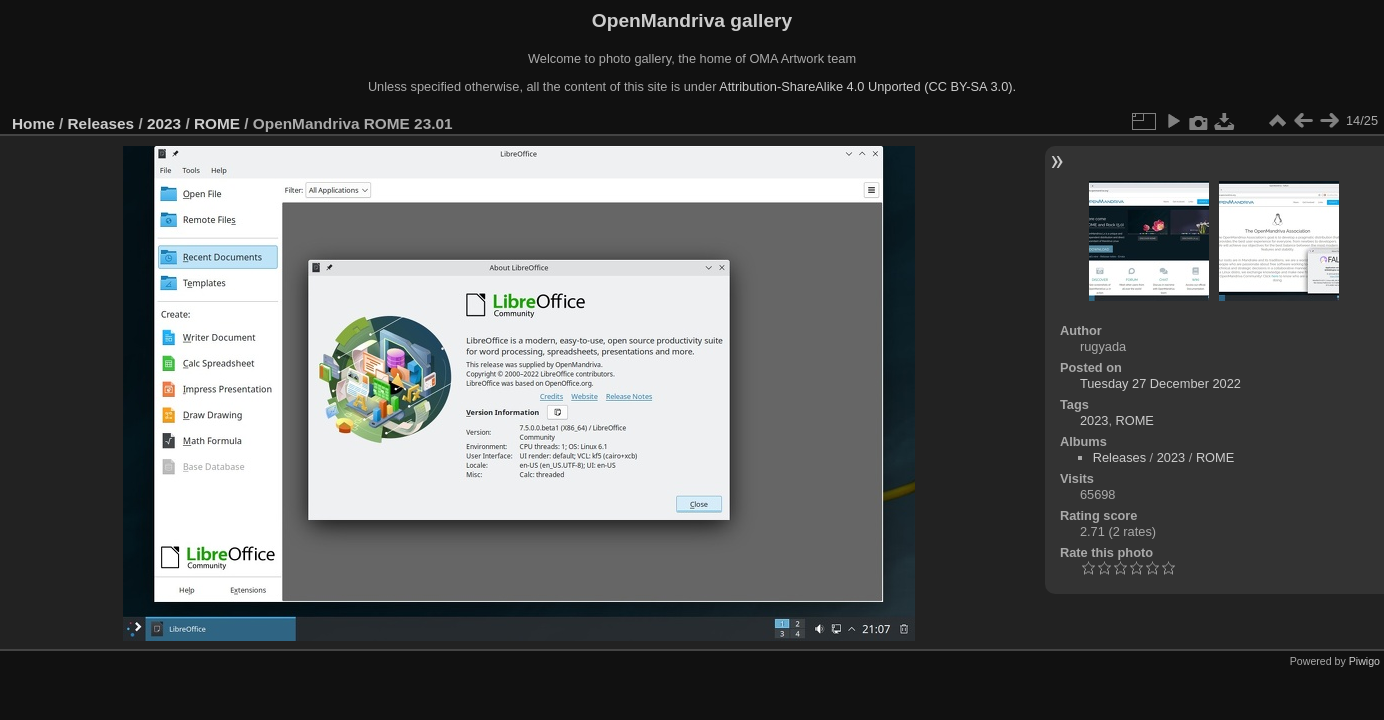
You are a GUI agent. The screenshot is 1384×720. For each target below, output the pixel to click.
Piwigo (1364, 661)
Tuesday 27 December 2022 (1160, 383)
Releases (101, 123)
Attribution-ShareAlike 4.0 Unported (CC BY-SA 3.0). (867, 86)
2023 (164, 123)
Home (33, 123)
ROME (217, 123)
